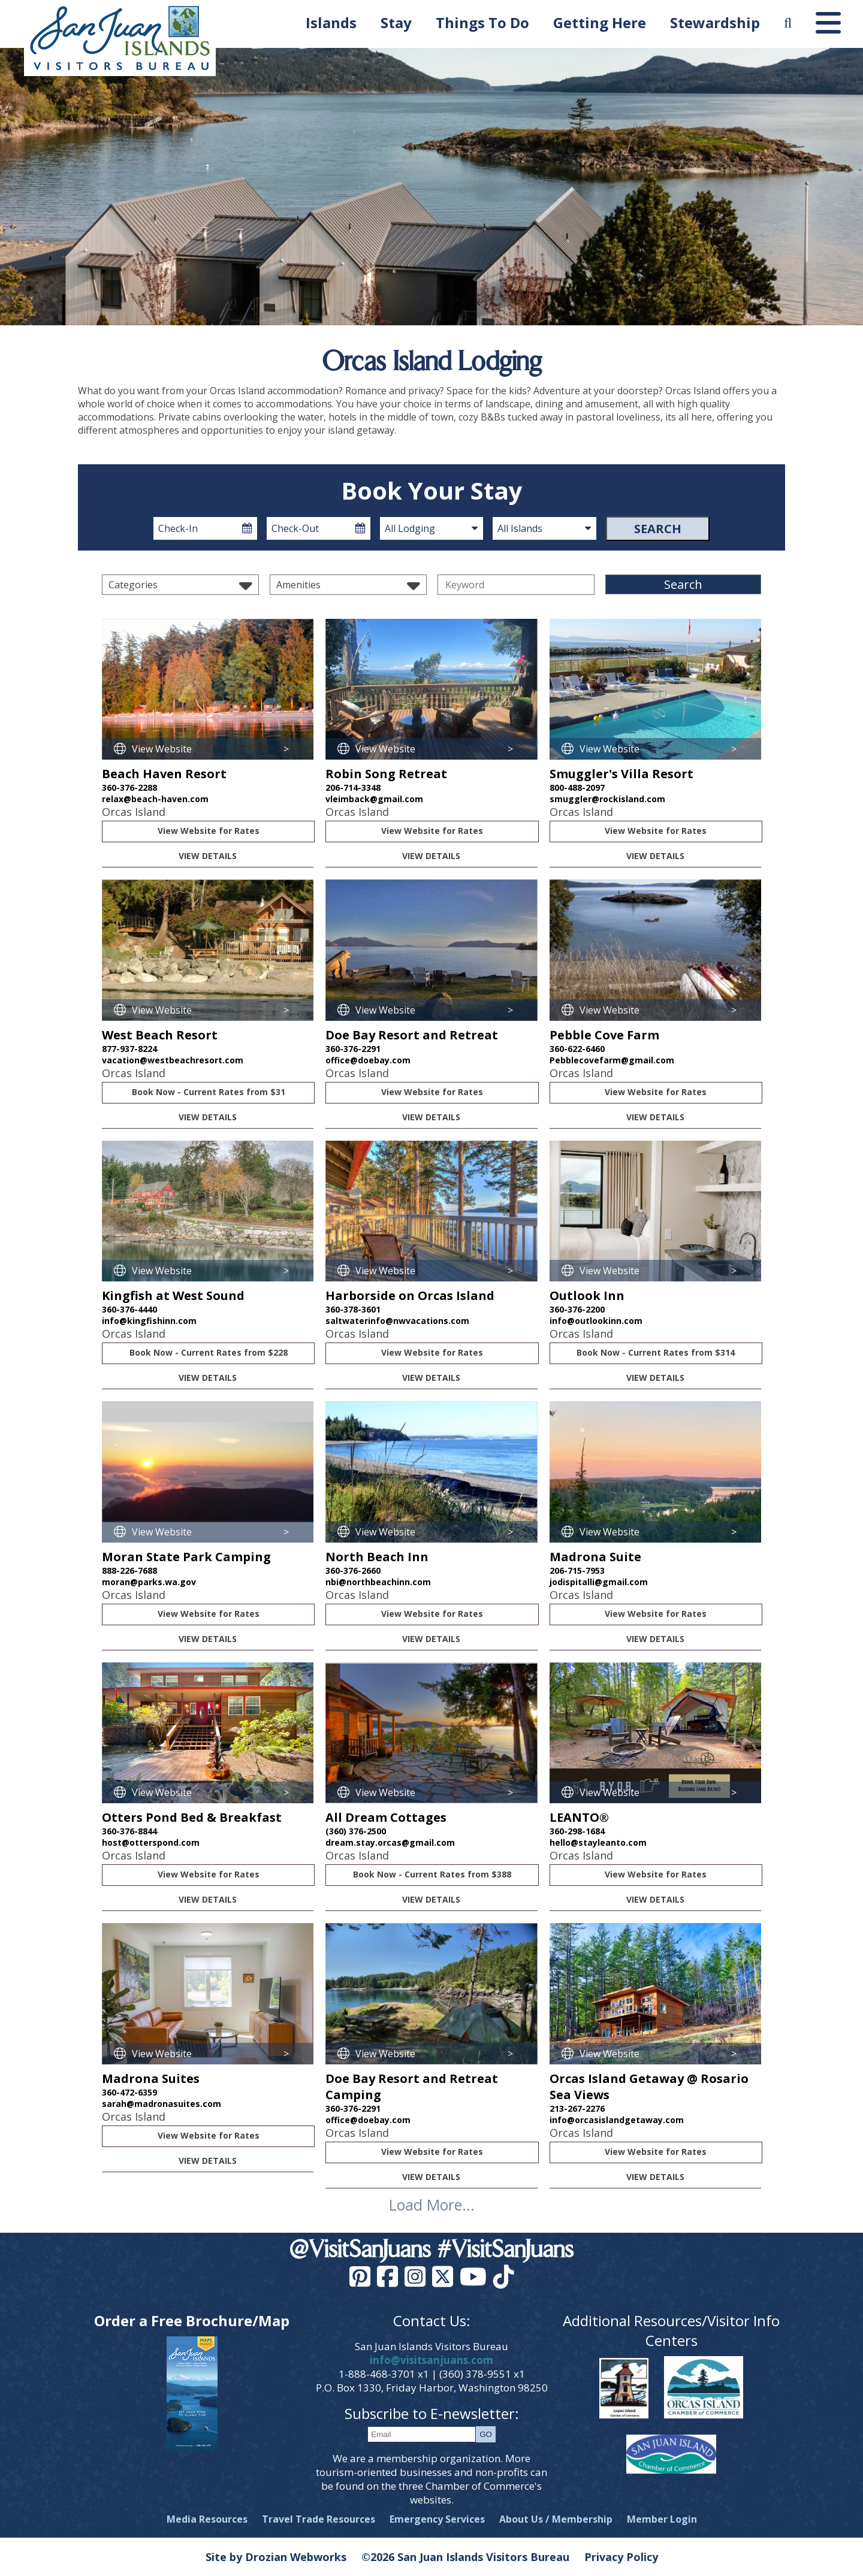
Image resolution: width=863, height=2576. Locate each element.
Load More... (432, 2204)
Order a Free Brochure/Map (191, 2320)
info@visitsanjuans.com (431, 2360)
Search (657, 529)
